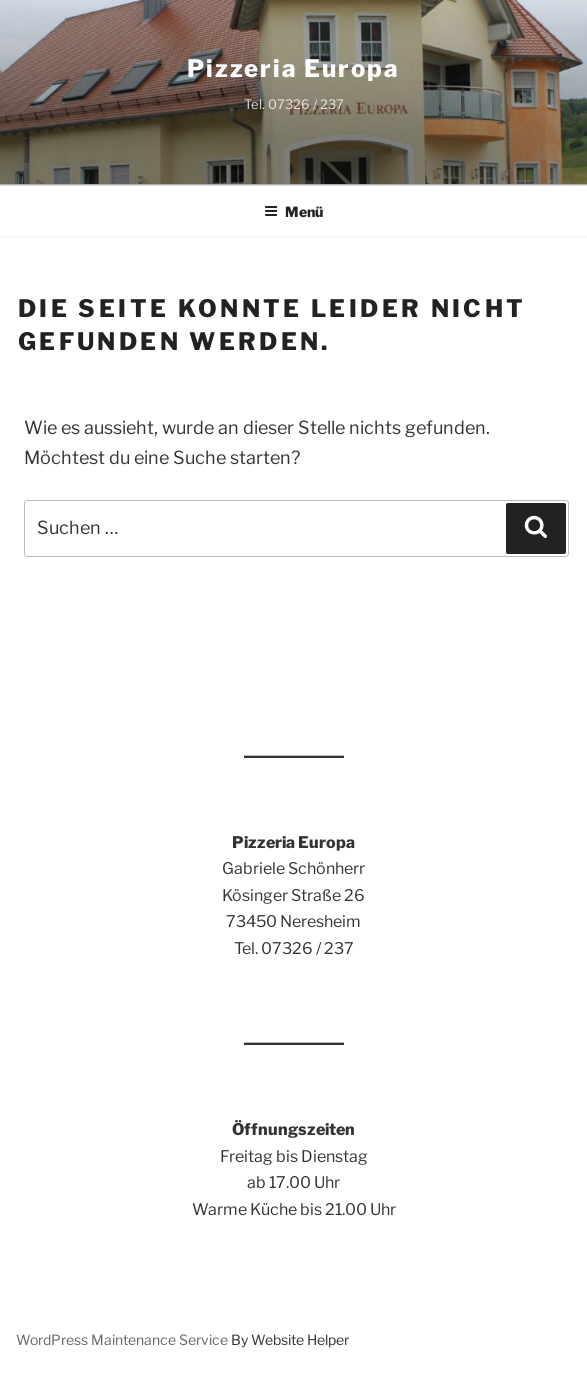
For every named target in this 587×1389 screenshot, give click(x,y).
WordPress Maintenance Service (122, 1339)
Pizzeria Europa (293, 68)
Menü (293, 211)
